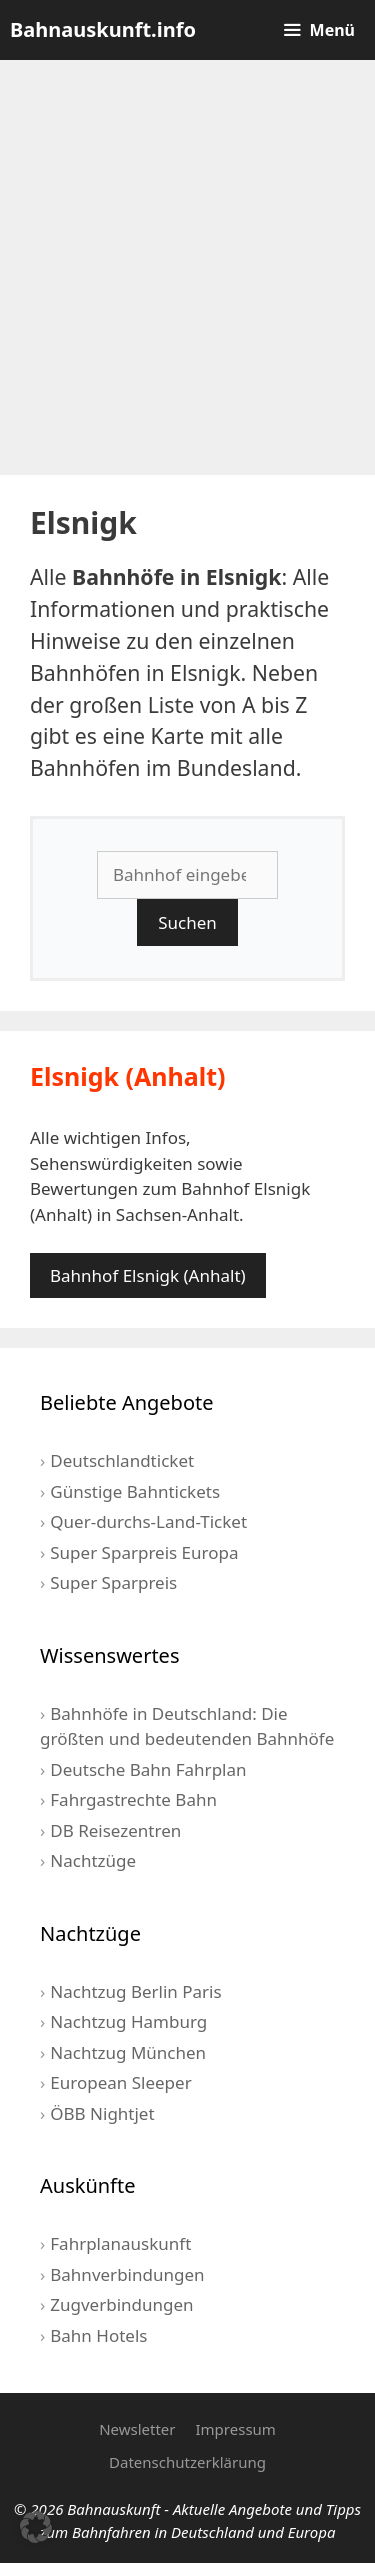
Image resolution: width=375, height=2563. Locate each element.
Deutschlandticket (122, 1460)
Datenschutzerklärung (187, 2462)
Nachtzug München (128, 2052)
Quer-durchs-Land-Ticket (148, 1521)
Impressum (236, 2429)
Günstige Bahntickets (135, 1491)
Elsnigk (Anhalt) (128, 1076)
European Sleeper (120, 2082)
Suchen (187, 922)
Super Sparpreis (113, 1582)
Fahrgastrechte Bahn (133, 1799)
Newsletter (137, 2429)
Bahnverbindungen (127, 2274)
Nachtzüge (93, 1860)
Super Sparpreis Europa (144, 1552)
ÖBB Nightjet (102, 2113)
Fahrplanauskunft (120, 2243)
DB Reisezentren (115, 1830)
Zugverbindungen (121, 2304)
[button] (36, 2527)
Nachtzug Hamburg (128, 2021)
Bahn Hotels (98, 2335)
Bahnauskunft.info (103, 29)
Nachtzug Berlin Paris (135, 1991)
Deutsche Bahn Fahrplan (148, 1769)
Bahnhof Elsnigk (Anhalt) (148, 1275)
